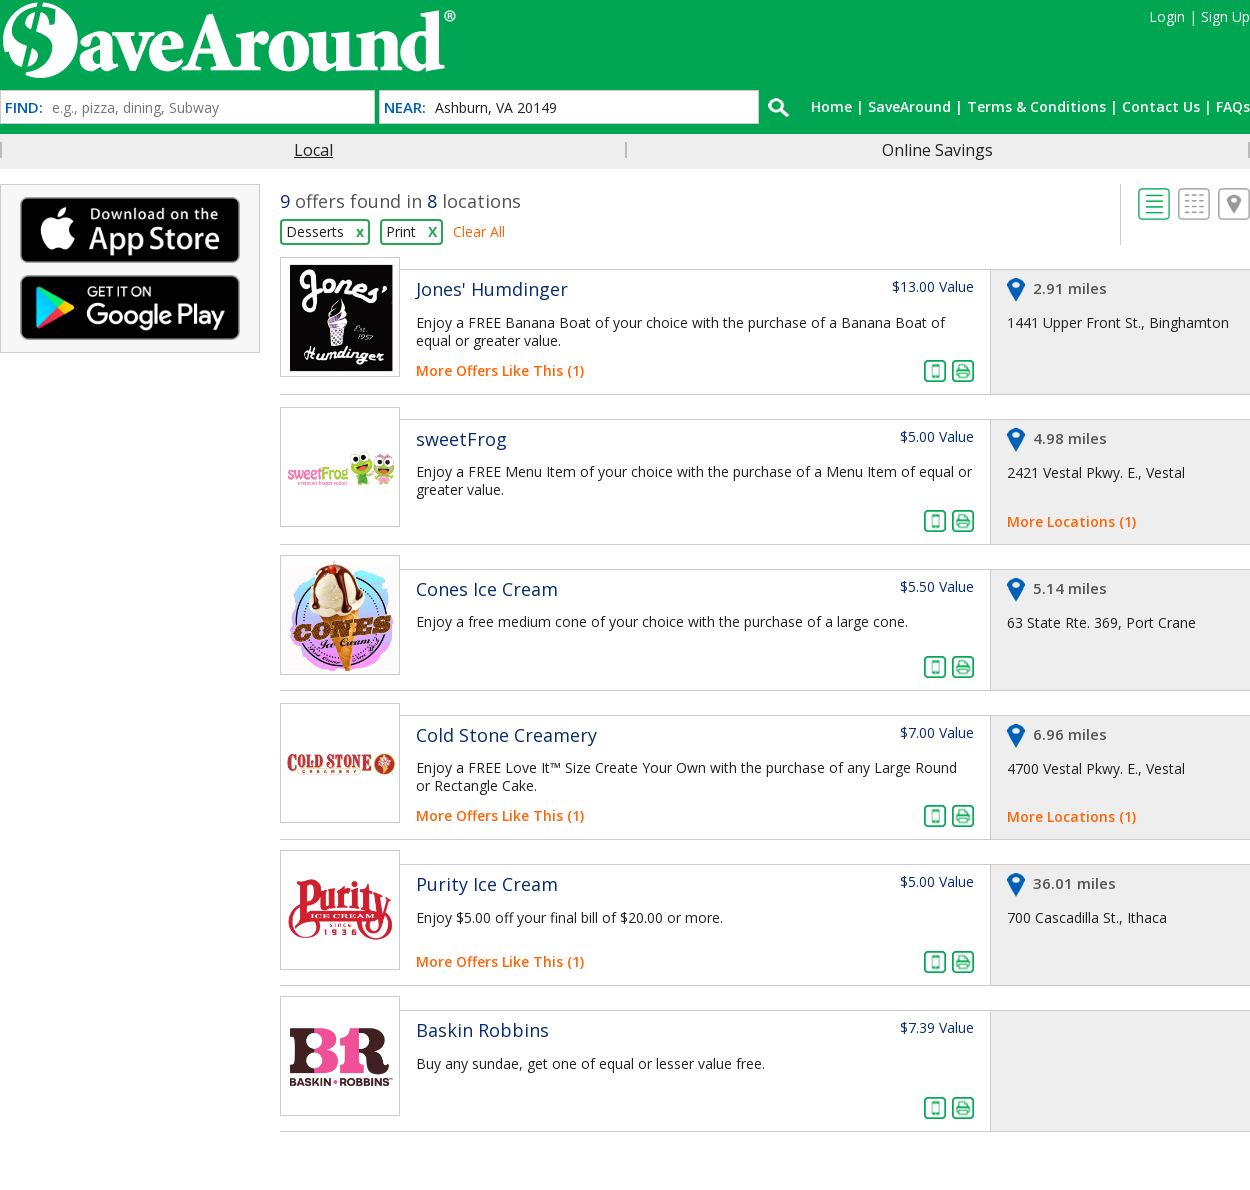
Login (1167, 16)
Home (831, 106)
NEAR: (405, 107)
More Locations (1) (1071, 521)
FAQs (1233, 106)
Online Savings (937, 150)
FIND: (24, 107)
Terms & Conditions (1036, 106)
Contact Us (1161, 106)
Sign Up (1225, 16)
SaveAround (909, 106)
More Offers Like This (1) (500, 370)
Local (313, 150)
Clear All (479, 231)
